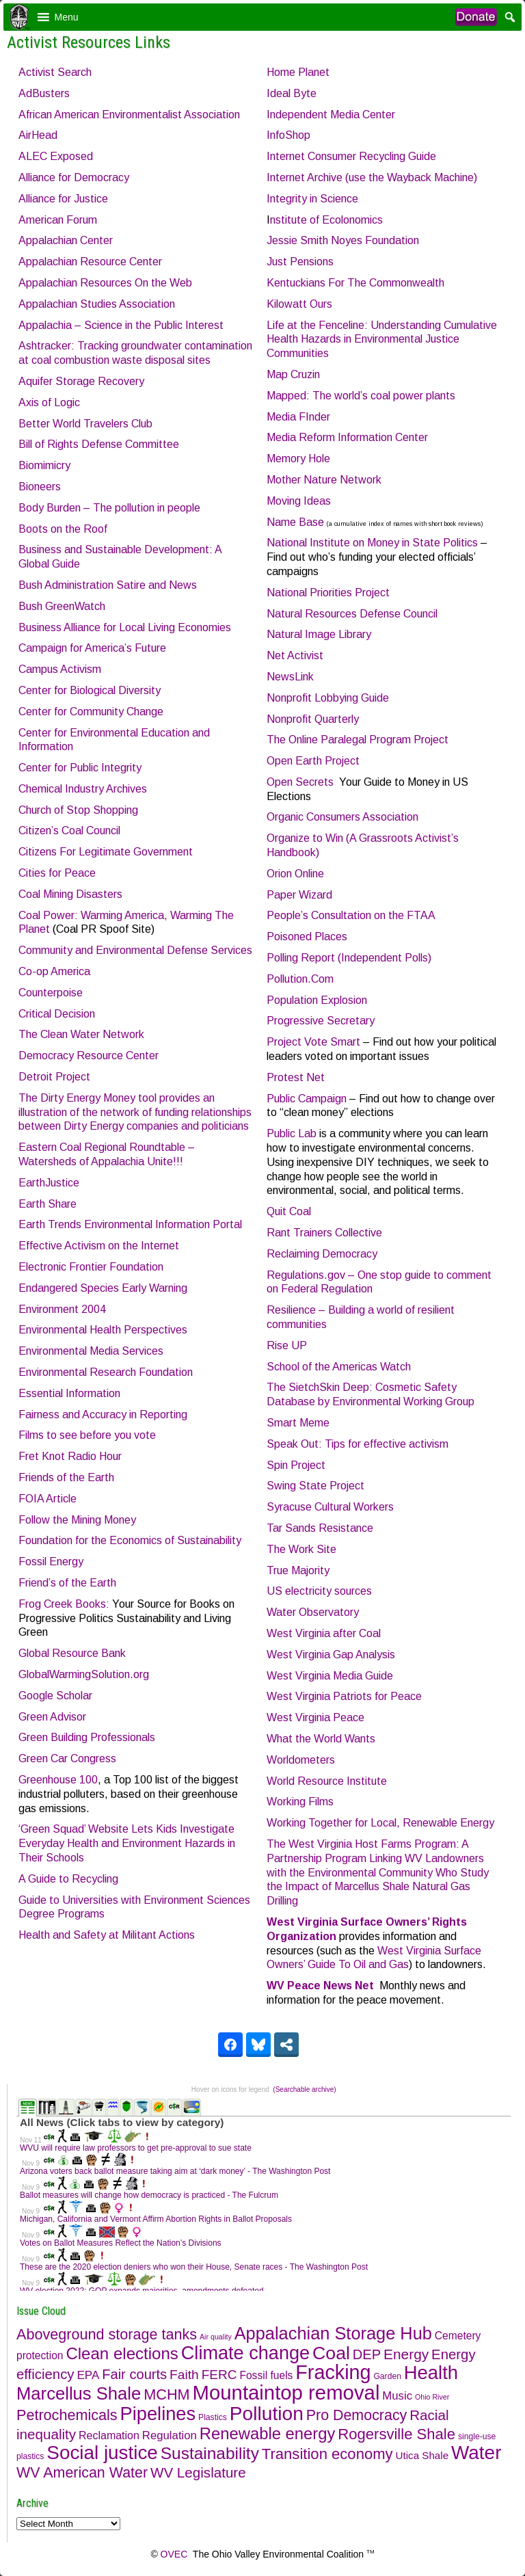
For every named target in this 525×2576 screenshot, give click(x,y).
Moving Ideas (299, 501)
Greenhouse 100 (58, 1779)
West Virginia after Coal (324, 1633)
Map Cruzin (293, 374)
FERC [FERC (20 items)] (219, 2374)
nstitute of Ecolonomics (326, 220)
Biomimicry (44, 465)
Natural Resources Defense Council (352, 614)
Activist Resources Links (88, 42)
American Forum (57, 220)
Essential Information (69, 1393)
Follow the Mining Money (77, 1520)
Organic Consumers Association (342, 817)
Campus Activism (59, 669)
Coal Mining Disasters (70, 894)
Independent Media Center (331, 114)
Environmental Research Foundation (105, 1372)
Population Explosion (317, 1000)
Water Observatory (313, 1612)
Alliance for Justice (63, 198)
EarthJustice (48, 1183)
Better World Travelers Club (85, 423)
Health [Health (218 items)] (431, 2372)
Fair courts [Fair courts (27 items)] (134, 2374)
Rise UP (287, 1345)
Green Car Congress (67, 1758)
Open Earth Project (313, 761)
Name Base (295, 522)
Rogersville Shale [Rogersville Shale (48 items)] (396, 2434)
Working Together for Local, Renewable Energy (380, 1823)
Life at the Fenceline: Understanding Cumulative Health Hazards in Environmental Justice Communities (382, 339)
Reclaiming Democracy (322, 1254)
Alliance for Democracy (73, 177)
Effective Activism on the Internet (98, 1245)
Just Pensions (300, 261)
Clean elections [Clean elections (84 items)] (122, 2353)
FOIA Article (47, 1498)
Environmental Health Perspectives (102, 1330)
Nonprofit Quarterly (313, 719)
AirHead (37, 135)
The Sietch (293, 1387)
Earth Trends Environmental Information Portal (130, 1224)
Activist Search (55, 72)
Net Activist (295, 655)
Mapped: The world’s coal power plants (361, 395)
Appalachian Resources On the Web (105, 283)
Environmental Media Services (90, 1351)
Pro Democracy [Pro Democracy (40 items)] (356, 2415)
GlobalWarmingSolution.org (83, 1674)
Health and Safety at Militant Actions (106, 1935)
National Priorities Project (328, 592)
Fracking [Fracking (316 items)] (333, 2372)
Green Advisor (52, 1717)
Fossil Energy (50, 1561)
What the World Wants (321, 1738)
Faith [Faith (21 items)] (184, 2374)
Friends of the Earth (66, 1477)
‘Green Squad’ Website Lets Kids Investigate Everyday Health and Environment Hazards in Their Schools (126, 1843)
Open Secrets (300, 782)
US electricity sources (319, 1591)
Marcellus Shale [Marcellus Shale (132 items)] (78, 2393)
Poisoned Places (307, 936)
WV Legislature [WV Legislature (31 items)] (198, 2472)
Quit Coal (289, 1211)
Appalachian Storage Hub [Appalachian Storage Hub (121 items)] (333, 2333)
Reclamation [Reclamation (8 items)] (109, 2435)
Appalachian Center (65, 240)
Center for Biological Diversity (89, 690)
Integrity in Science (312, 198)
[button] (67, 17)
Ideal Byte (292, 93)
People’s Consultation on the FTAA (351, 915)
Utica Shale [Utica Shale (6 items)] (422, 2455)
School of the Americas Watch (339, 1366)
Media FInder (298, 417)
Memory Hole (298, 458)
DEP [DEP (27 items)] (367, 2354)
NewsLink (290, 676)
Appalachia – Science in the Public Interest (121, 325)
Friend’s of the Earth (67, 1583)
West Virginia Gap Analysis (331, 1654)
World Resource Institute (327, 1781)
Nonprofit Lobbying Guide (328, 698)
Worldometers (301, 1760)
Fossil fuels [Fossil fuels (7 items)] (266, 2375)
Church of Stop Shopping (78, 810)
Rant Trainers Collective (324, 1232)
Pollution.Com (300, 979)
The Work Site (301, 1549)
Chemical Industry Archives (82, 789)
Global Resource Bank (72, 1653)
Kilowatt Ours (299, 304)
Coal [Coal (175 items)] (331, 2353)
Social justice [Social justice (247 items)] (102, 2452)
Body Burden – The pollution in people (109, 508)
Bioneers (39, 486)
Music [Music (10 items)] (397, 2395)
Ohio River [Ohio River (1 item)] (432, 2397)
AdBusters (44, 93)
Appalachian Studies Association (96, 304)
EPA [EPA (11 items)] (88, 2375)
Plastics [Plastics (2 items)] (212, 2417)
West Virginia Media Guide (330, 1676)
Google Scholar (55, 1695)
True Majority (298, 1570)
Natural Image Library (319, 634)
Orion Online (295, 873)
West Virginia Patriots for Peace (344, 1696)
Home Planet (298, 72)
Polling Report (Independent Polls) (349, 958)
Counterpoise (50, 992)
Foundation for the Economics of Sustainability (129, 1540)
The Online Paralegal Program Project (357, 739)
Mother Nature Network (324, 480)
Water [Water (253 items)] (476, 2452)
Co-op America (54, 971)
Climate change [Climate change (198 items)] (245, 2352)
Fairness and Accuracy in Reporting (102, 1414)
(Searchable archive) (304, 2089)
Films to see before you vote (87, 1435)
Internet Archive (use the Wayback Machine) (372, 177)
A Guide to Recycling (68, 1879)
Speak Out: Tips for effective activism (357, 1444)
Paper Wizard (299, 895)
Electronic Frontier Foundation (90, 1267)
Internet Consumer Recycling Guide (351, 156)
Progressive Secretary (321, 1020)
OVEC (174, 2554)
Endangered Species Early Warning (102, 1288)
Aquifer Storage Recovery (81, 381)
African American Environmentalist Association (129, 114)
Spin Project (296, 1465)
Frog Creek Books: (63, 1604)
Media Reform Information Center (347, 437)
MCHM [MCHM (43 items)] (166, 2394)
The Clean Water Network (81, 1034)
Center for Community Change (90, 711)
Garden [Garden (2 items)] (387, 2376)
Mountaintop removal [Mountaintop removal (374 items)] (286, 2392)
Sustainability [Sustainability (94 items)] (210, 2453)
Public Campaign (307, 1098)
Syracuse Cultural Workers (330, 1507)
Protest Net (296, 1077)
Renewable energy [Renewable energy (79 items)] (268, 2433)
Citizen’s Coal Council (69, 830)
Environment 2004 (62, 1309)
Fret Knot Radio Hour (70, 1456)
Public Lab (292, 1133)
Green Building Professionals (86, 1737)
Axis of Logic (49, 402)
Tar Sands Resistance (320, 1528)
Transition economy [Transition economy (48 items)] (327, 2453)
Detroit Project (54, 1077)
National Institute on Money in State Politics (372, 542)
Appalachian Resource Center (90, 261)
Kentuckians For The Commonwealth (355, 283)
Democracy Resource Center (88, 1055)
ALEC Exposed (55, 156)
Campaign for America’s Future (92, 648)
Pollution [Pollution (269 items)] (267, 2413)
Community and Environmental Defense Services (135, 950)
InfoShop (288, 135)
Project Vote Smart (313, 1042)
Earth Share (47, 1204)
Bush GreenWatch (61, 606)
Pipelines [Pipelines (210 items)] (158, 2413)
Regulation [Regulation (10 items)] (169, 2435)
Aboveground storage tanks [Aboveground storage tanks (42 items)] (106, 2334)
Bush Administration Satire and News (107, 585)
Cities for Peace (57, 873)
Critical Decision (56, 1014)
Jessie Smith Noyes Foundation (343, 240)
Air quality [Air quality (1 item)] (216, 2337)
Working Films (300, 1801)
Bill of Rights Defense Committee (98, 444)
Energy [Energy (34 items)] (406, 2354)
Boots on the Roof (62, 529)
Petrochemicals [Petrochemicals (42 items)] (67, 2415)
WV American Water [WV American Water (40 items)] (82, 2473)
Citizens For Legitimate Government (105, 852)
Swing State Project (315, 1485)
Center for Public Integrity (80, 767)
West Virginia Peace (315, 1717)
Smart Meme (298, 1423)
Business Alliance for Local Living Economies (124, 627)
